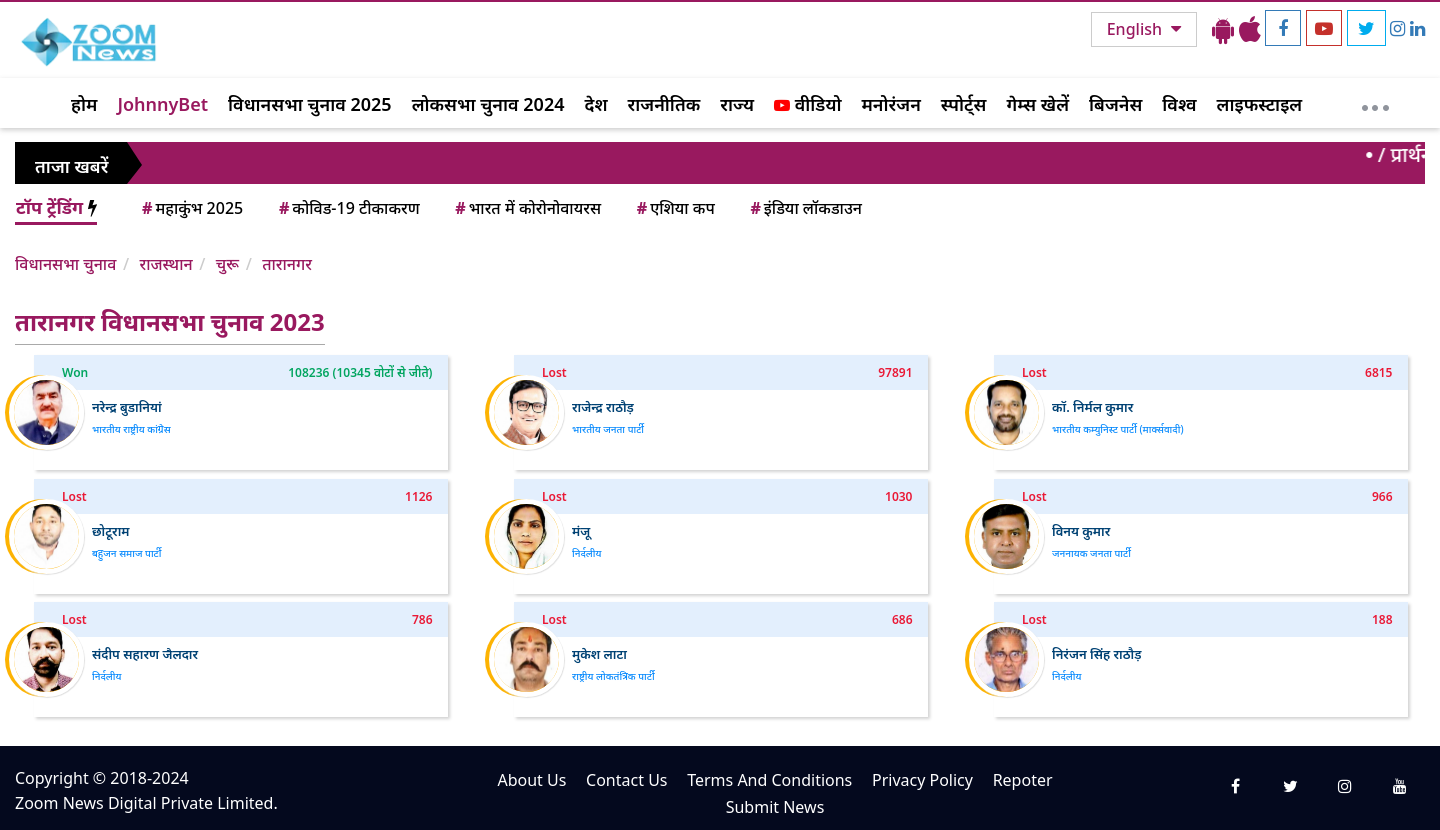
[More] (1375, 103)
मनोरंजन (891, 104)
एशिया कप (674, 208)
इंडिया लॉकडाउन (804, 208)
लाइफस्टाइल (1260, 104)
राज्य (737, 104)
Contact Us (626, 780)
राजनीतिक (664, 104)
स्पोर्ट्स (964, 104)
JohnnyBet (162, 104)
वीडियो (807, 104)
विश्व (1179, 104)
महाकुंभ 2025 (191, 208)
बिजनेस (1115, 104)
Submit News (775, 807)
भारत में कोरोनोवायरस (526, 208)
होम (84, 104)
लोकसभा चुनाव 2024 (488, 104)
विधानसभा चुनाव (65, 264)
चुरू (227, 264)
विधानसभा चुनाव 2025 (310, 104)
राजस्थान (165, 264)
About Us (531, 780)
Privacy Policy (922, 780)
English (1136, 29)
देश (595, 104)
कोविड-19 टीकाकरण (348, 208)
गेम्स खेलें (1037, 104)
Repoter (1023, 780)
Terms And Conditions (769, 780)
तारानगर (287, 264)
